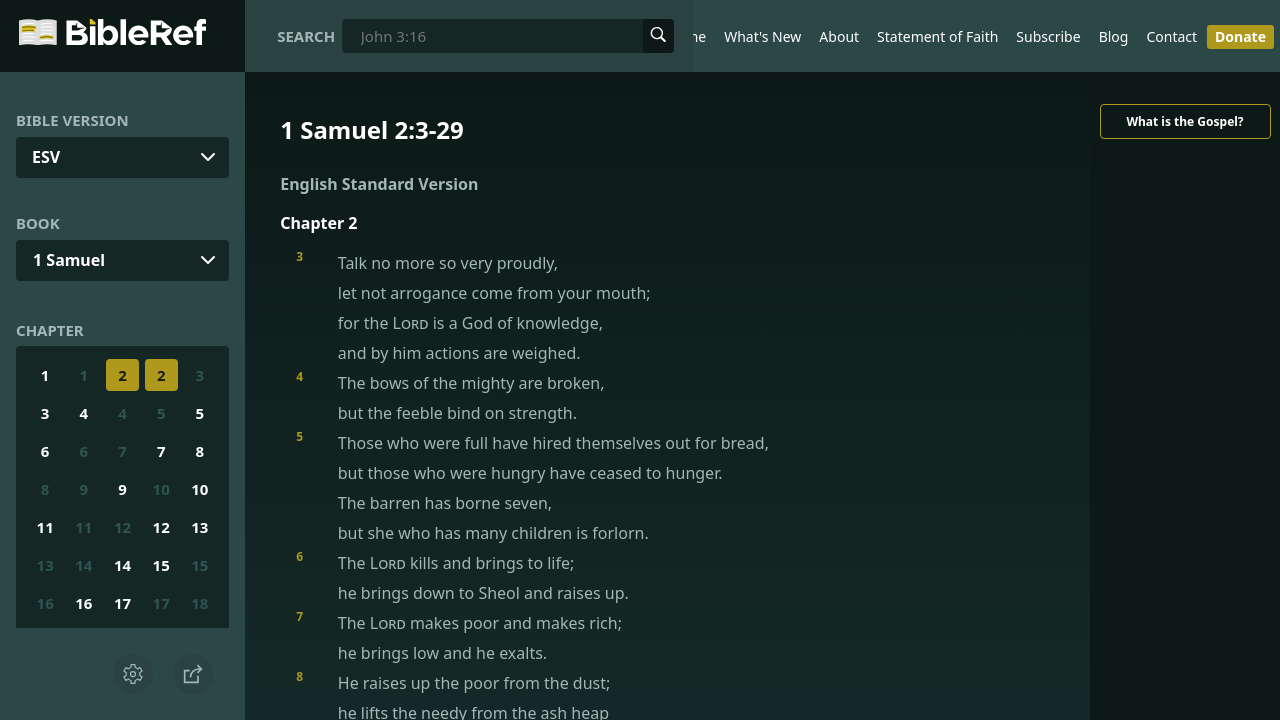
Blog (1114, 36)
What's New (762, 36)
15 (161, 565)
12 (122, 527)
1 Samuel (69, 260)
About (839, 36)
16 (45, 603)
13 (199, 527)
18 (199, 603)
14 (83, 565)
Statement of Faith (937, 36)
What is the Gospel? (1184, 121)
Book (38, 223)
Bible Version (72, 120)
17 (122, 603)
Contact (1171, 36)
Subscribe (1048, 36)
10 (161, 489)
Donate (1240, 36)
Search (306, 36)
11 (45, 527)
